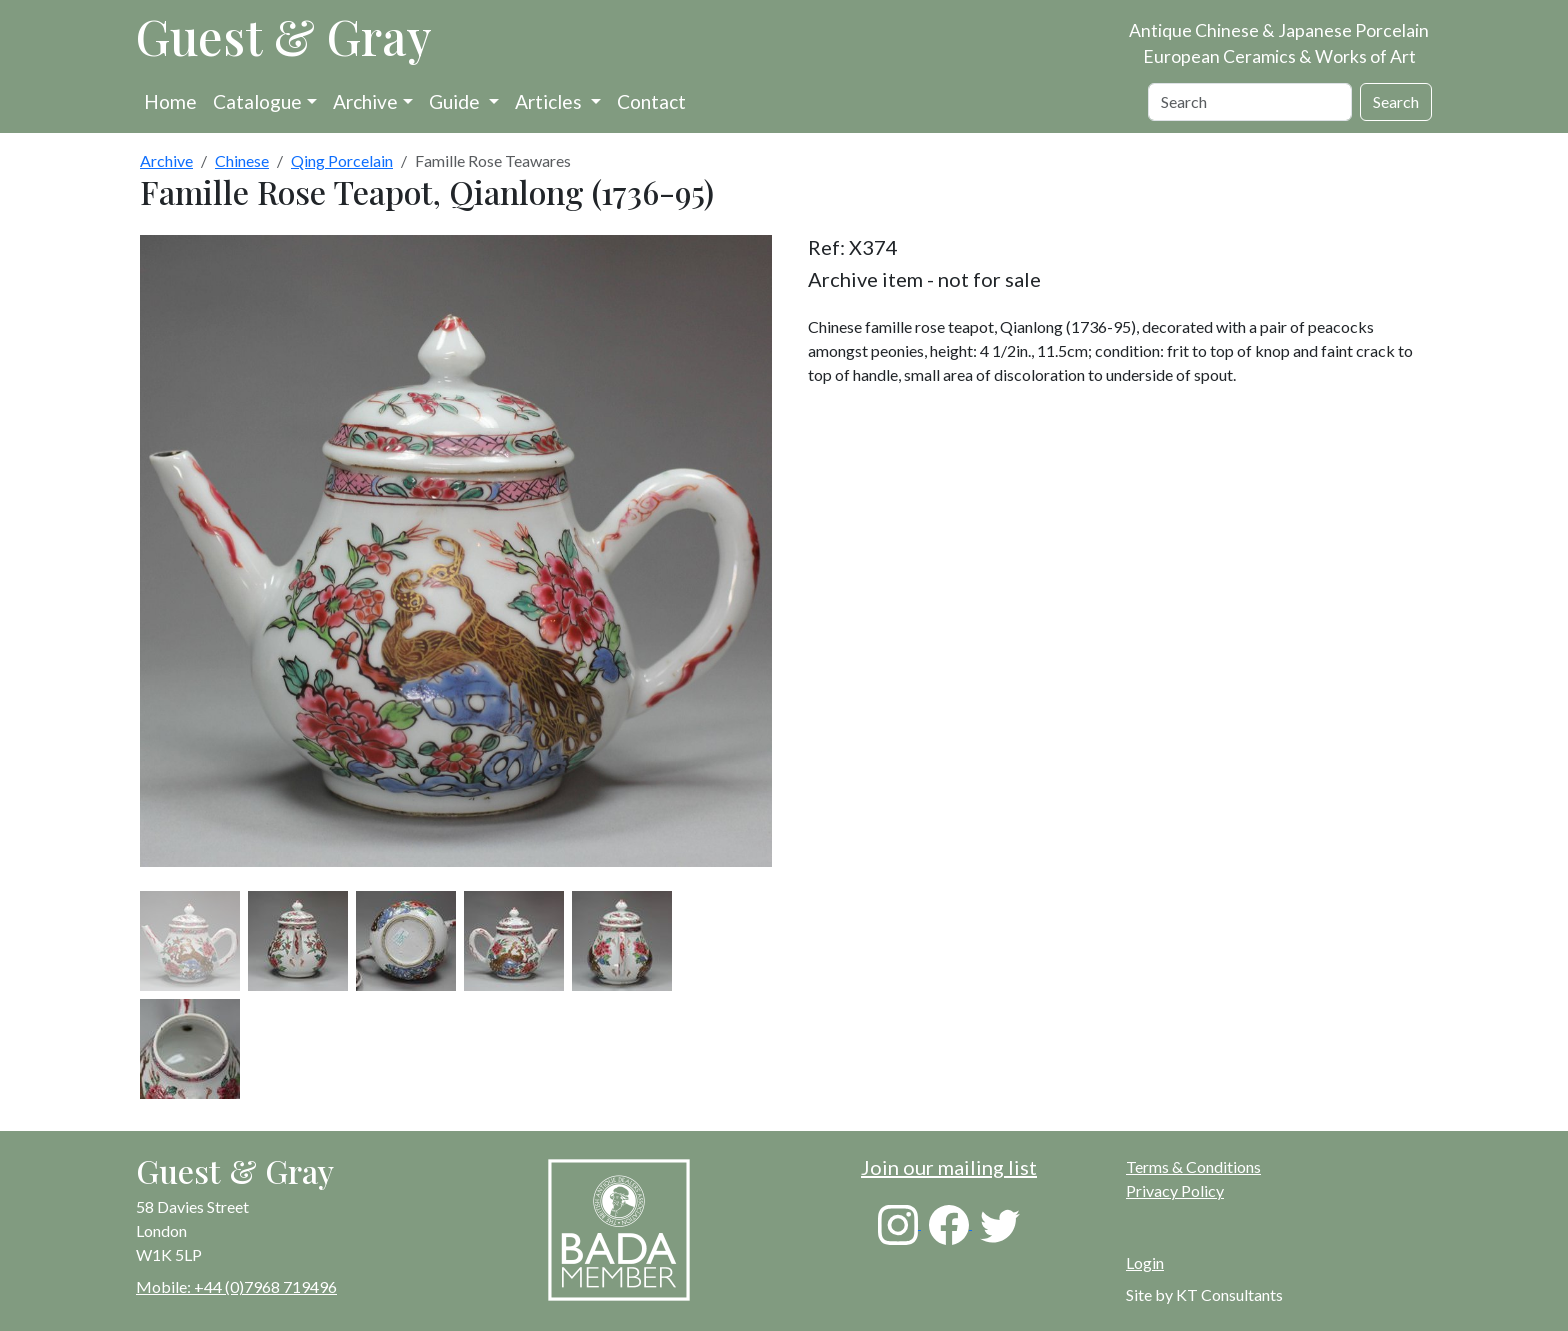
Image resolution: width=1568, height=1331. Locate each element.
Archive (365, 101)
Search (1396, 101)
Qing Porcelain (342, 160)
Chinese (242, 160)
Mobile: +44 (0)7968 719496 (236, 1286)
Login (1145, 1262)
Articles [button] (550, 101)
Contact (651, 101)
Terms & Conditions (1193, 1166)
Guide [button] (456, 101)
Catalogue (257, 101)
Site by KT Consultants (1204, 1294)
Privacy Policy (1175, 1190)
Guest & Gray (284, 36)
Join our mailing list (949, 1167)
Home (170, 101)
